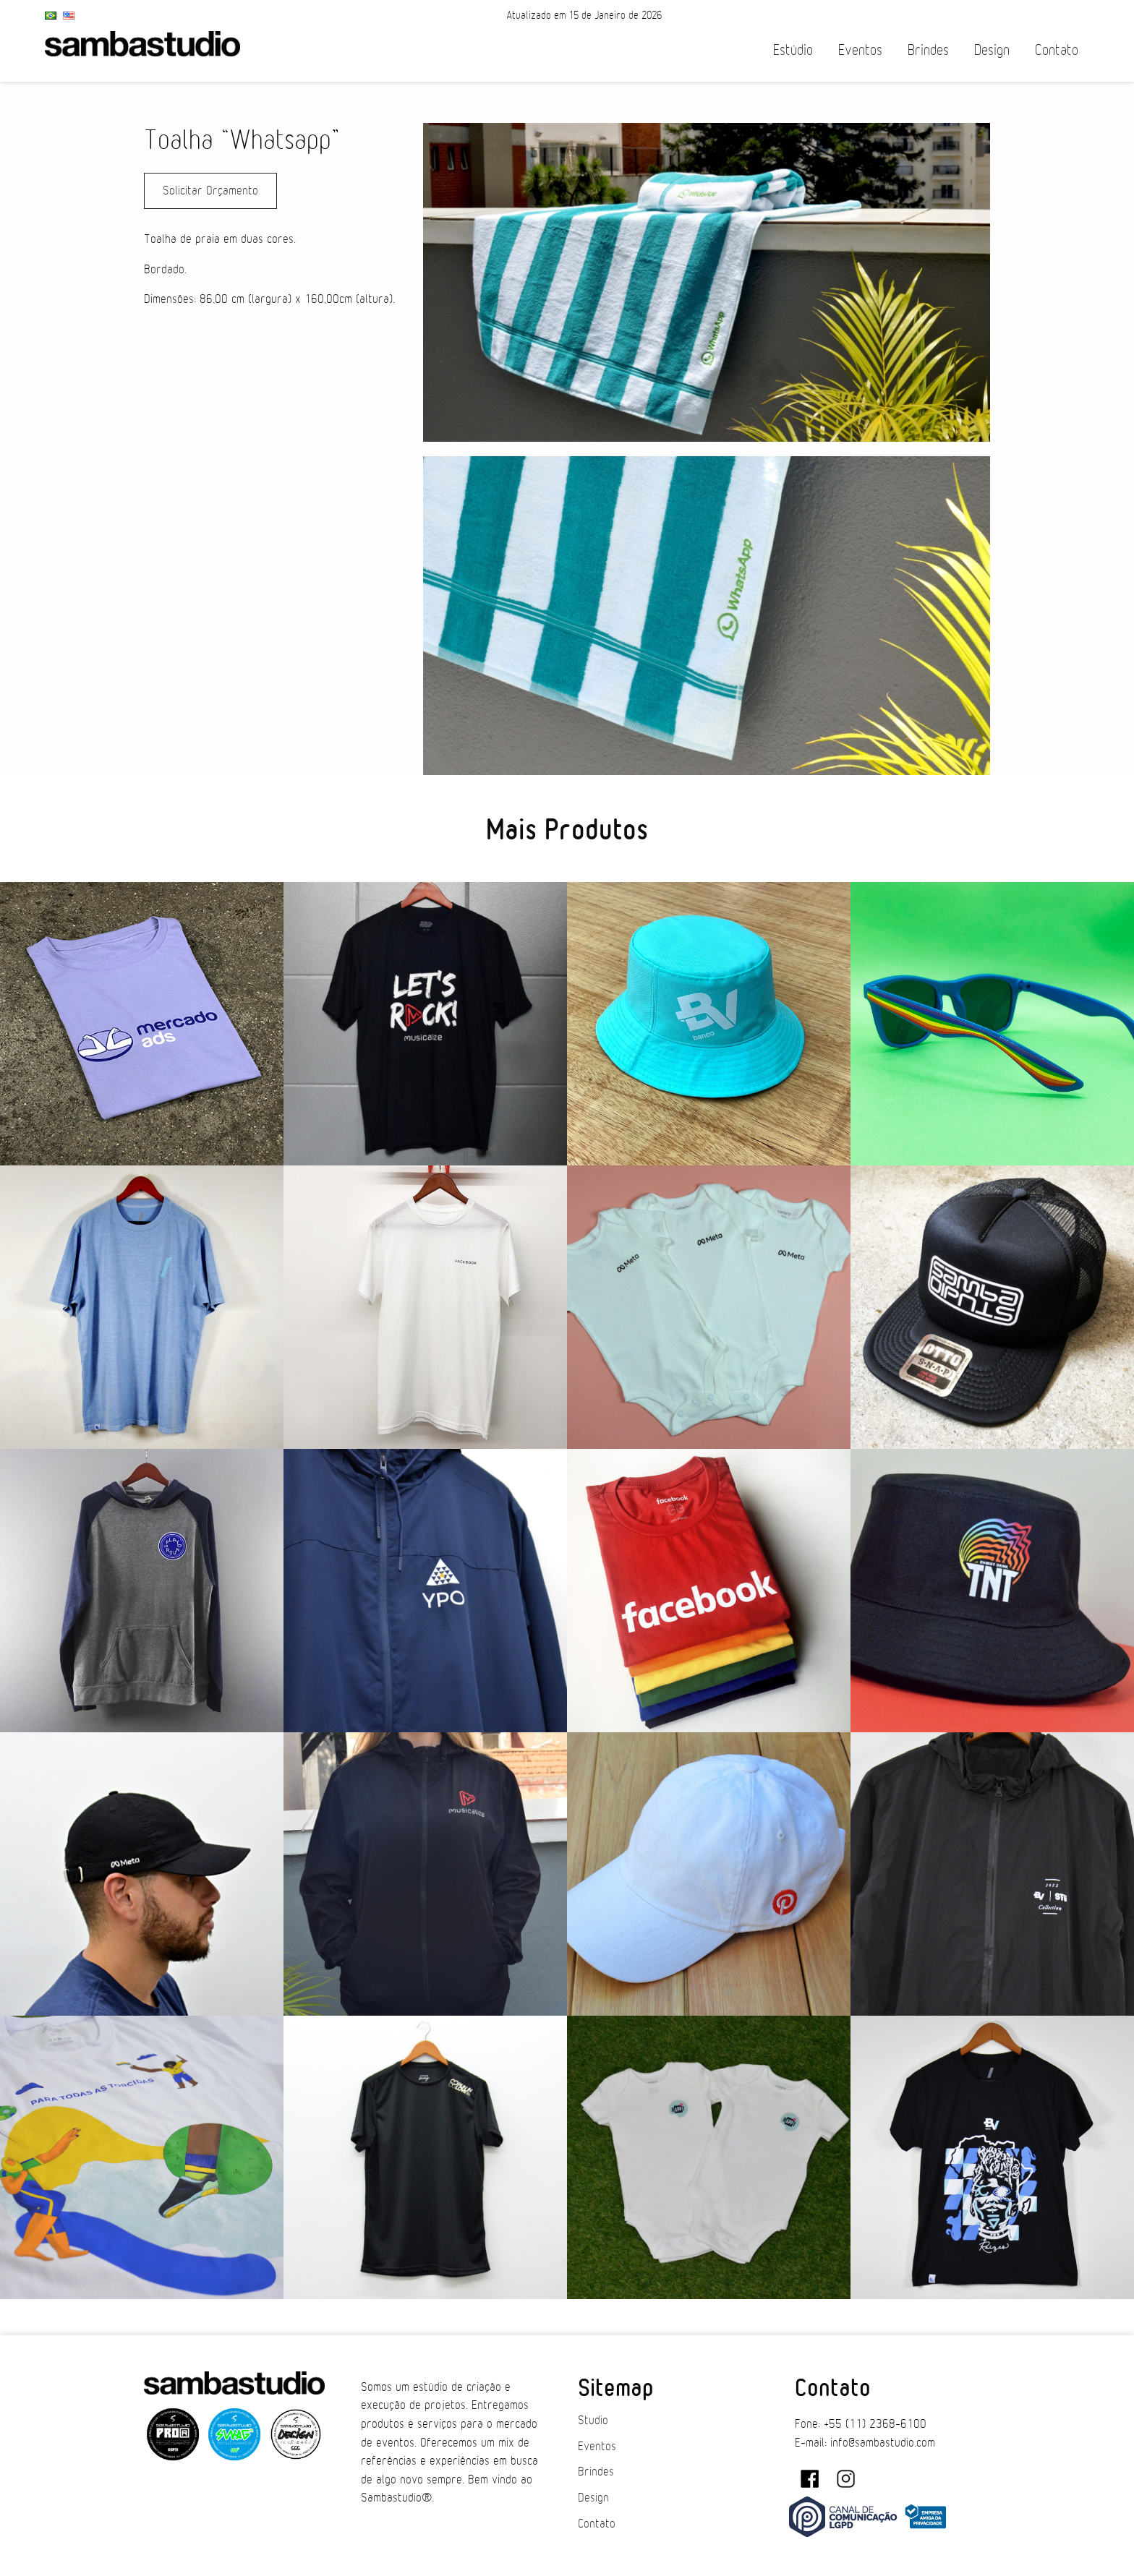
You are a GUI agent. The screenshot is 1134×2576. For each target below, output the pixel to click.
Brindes (928, 50)
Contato (1056, 50)
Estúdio (793, 50)
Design (992, 50)
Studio (593, 2420)
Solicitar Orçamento (210, 190)
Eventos (860, 50)
